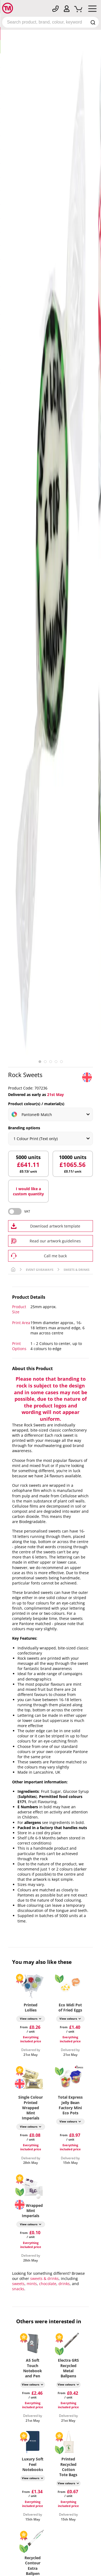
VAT (27, 1211)
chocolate (47, 2283)
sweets (18, 2283)
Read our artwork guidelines (55, 1240)
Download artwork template (55, 1226)
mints (32, 2283)
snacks (18, 2288)
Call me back (55, 1255)
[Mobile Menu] (92, 9)
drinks (64, 2283)
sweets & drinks (44, 2278)
